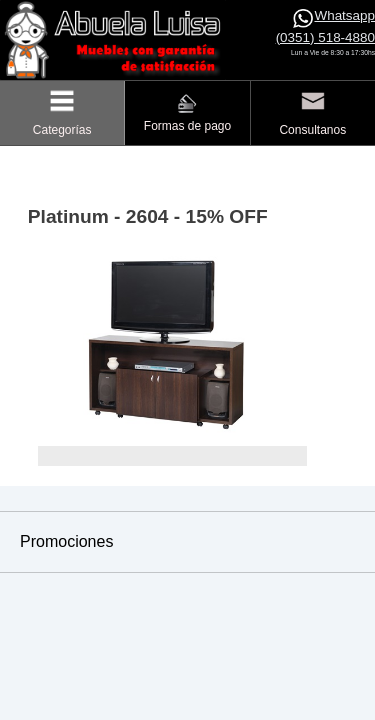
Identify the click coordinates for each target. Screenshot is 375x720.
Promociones (66, 541)
